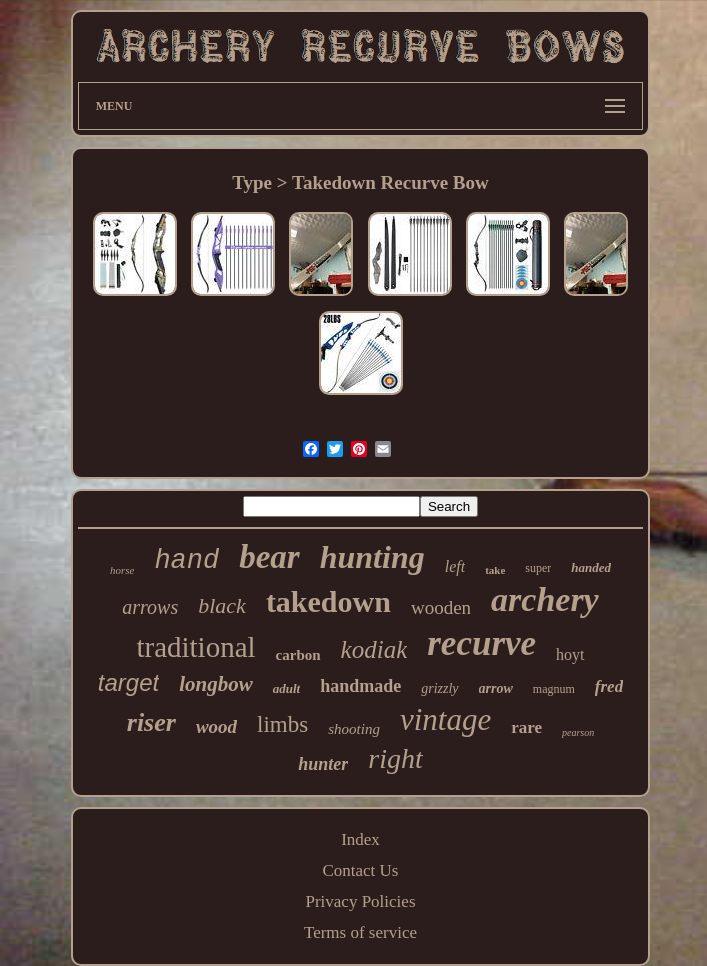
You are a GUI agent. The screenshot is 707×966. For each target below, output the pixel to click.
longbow (216, 684)
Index (360, 839)
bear (269, 557)
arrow (496, 688)
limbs (282, 724)
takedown (328, 601)
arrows (150, 607)
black (222, 605)
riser (151, 722)
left (455, 566)
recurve (481, 643)
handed (591, 567)
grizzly (439, 688)
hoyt (570, 654)
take (495, 570)
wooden (441, 607)
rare (526, 727)
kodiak (374, 649)
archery (545, 599)
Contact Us (360, 870)
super (538, 568)
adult (286, 688)
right (395, 758)
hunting (372, 557)
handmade (360, 686)
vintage (445, 719)
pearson (578, 732)
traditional (195, 647)
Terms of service (360, 932)
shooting (354, 729)
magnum (554, 689)
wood (216, 726)
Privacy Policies (360, 901)
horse (122, 570)
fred (609, 686)
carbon (298, 655)
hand (186, 561)
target (128, 682)
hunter (323, 764)
